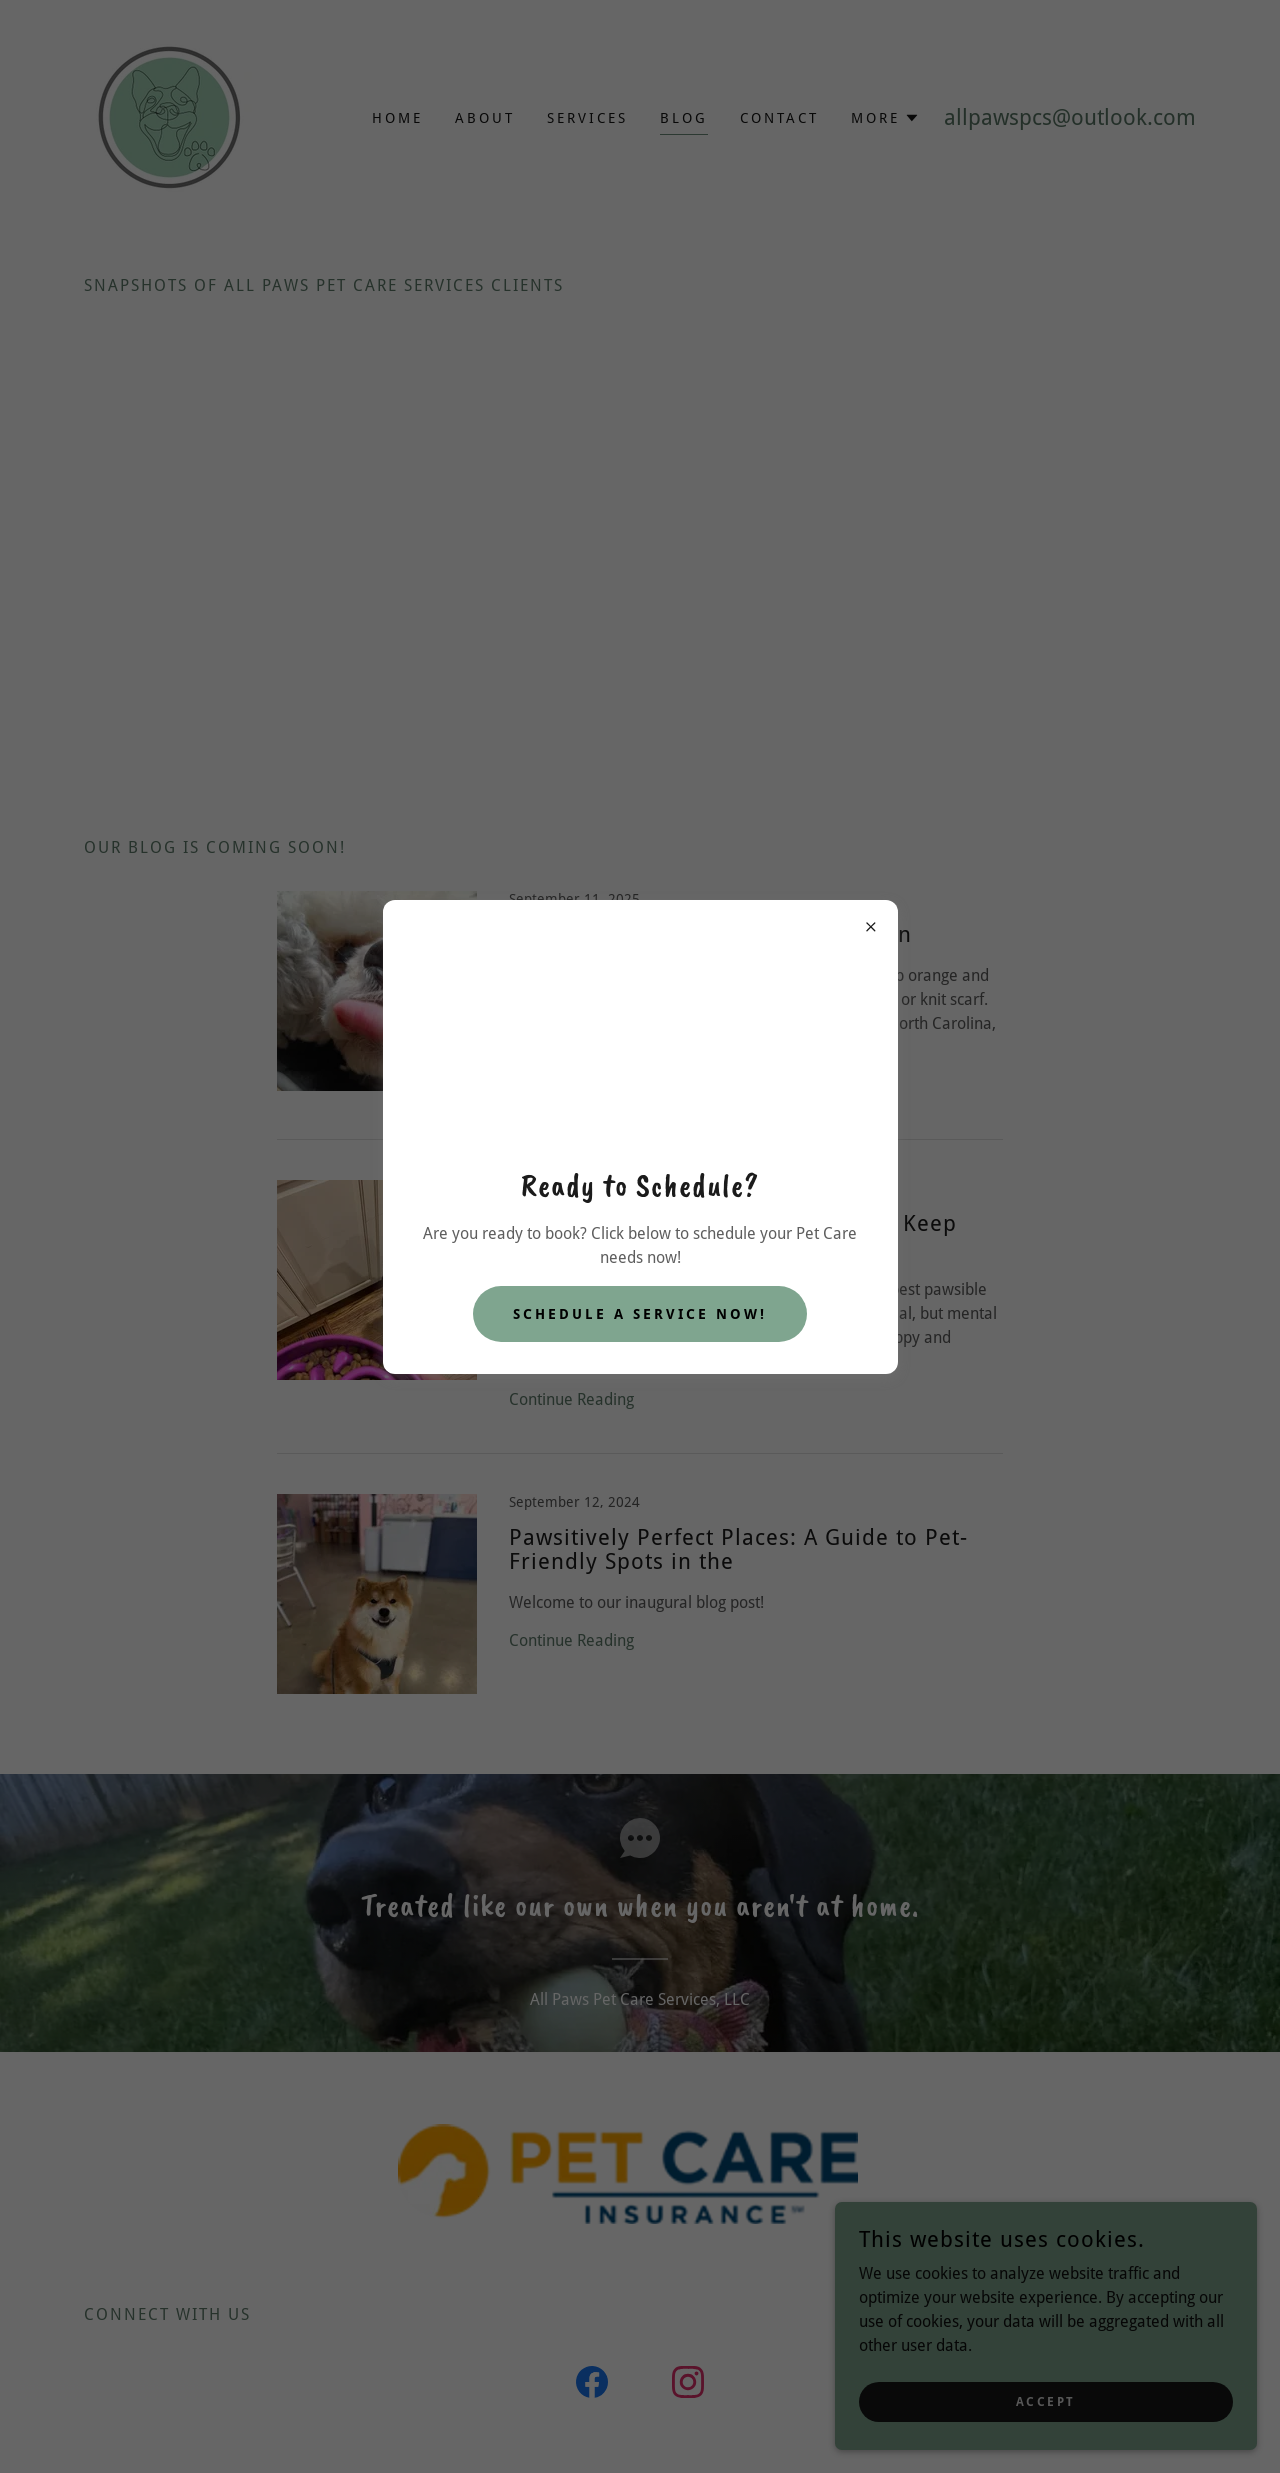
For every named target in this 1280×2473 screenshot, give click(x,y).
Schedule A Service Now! (640, 1314)
